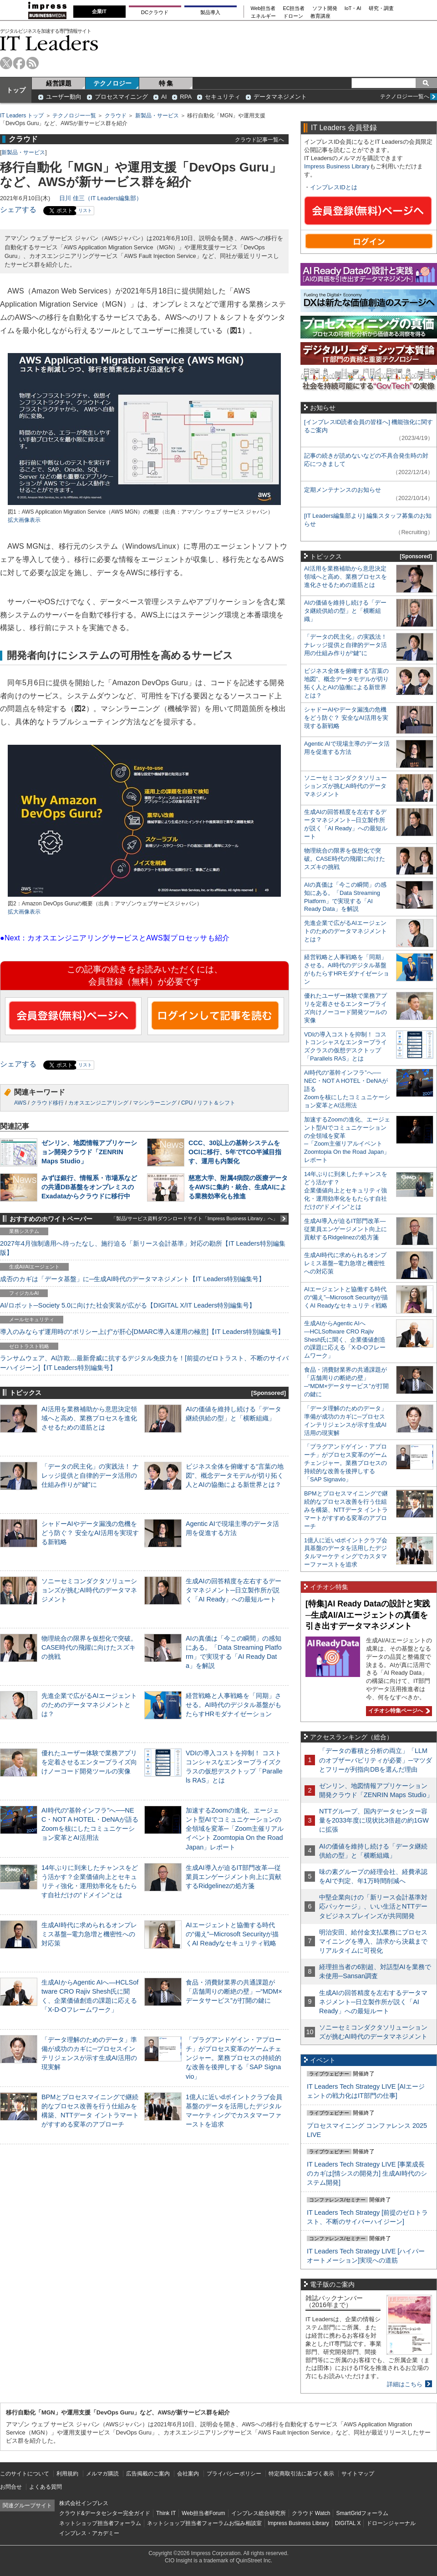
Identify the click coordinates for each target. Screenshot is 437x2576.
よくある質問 (45, 2487)
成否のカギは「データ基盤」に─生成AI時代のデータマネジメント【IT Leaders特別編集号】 (132, 1279)
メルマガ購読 (102, 2473)
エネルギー (263, 16)
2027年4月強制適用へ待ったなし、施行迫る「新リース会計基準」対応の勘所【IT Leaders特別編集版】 (142, 1248)
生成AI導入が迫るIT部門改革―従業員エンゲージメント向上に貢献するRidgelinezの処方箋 (233, 1876)
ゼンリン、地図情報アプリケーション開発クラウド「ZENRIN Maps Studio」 (89, 1152)
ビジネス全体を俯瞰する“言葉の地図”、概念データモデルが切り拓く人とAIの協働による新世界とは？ (235, 1475)
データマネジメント (280, 96)
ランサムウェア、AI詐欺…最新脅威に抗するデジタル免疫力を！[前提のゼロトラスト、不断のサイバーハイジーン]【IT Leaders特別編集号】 (144, 1362)
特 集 (166, 83)
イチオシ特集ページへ (398, 1710)
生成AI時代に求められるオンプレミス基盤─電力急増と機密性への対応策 (89, 1934)
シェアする (18, 209)
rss (32, 63)
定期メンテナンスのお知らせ (342, 489)
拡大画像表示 (24, 520)
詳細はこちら (404, 2384)
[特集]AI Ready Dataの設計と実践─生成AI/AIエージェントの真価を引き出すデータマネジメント (367, 1615)
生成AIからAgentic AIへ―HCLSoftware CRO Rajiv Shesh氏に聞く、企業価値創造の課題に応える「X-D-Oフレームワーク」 (345, 1339)
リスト (85, 210)
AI (164, 96)
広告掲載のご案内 (148, 2473)
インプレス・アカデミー (89, 2533)
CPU (187, 1103)
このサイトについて (24, 2473)
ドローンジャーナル (391, 2523)
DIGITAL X (348, 2523)
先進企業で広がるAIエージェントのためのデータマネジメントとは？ (89, 1704)
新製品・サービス (157, 115)
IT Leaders (49, 43)
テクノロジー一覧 (74, 115)
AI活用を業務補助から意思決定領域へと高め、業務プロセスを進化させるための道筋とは (89, 1418)
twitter (6, 63)
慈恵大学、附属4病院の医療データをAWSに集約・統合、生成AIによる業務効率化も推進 (238, 1187)
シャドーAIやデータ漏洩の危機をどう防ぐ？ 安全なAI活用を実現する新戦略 (90, 1533)
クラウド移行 (47, 1103)
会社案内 (188, 2473)
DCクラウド (154, 12)
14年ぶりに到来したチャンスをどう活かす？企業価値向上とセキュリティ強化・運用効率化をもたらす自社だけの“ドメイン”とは (345, 1190)
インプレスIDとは (333, 187)
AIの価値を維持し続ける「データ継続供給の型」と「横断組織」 (345, 610)
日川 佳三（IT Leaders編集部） (100, 198)
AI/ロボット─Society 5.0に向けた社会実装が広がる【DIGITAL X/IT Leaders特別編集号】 (127, 1305)
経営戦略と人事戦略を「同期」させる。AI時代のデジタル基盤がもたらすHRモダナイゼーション (233, 1704)
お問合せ (11, 2487)
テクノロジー (112, 83)
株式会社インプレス (83, 2503)
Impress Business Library (337, 166)
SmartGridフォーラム (362, 2513)
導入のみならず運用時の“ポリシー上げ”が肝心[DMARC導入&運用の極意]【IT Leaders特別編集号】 (142, 1331)
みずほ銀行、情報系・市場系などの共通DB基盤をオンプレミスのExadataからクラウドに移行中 (89, 1187)
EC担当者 (294, 8)
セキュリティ (222, 96)
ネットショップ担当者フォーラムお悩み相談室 (204, 2523)
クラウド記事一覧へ (259, 139)
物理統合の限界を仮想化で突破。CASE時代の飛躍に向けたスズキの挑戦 (89, 1647)
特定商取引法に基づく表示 (301, 2473)
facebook (19, 63)
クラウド (116, 115)
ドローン (293, 16)
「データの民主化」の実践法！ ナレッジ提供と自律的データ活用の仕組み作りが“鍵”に (90, 1475)
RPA (186, 96)
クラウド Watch (311, 2513)
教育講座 (320, 16)
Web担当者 (263, 8)
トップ (15, 90)
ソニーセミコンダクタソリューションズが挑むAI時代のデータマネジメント (89, 1590)
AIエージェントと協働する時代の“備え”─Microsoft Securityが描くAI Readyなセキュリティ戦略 (232, 1934)
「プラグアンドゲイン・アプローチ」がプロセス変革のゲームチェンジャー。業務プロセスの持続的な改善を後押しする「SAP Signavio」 (233, 2058)
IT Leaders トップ (22, 115)
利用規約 (67, 2473)
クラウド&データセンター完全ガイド (104, 2513)
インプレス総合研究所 (258, 2513)
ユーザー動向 (63, 96)
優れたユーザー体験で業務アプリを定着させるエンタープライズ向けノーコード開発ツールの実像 (89, 1762)
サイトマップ (357, 2473)
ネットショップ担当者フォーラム (100, 2523)
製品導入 (210, 12)
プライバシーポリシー (234, 2473)
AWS (20, 1103)
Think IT (166, 2513)
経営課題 (58, 83)
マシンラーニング (155, 1103)
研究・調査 (381, 8)
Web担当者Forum (203, 2513)
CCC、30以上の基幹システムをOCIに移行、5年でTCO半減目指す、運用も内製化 (234, 1152)
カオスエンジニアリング (98, 1103)
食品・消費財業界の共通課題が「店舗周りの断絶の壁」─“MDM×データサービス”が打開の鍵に (234, 1991)
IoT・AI (353, 8)
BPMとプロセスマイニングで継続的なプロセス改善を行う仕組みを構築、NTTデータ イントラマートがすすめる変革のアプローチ (346, 1510)
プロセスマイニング (121, 96)
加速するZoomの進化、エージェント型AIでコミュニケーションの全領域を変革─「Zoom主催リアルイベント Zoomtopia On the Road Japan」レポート (235, 1829)
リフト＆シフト (216, 1103)
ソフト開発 (324, 8)
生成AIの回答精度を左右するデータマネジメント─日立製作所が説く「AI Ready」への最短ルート (233, 1590)
